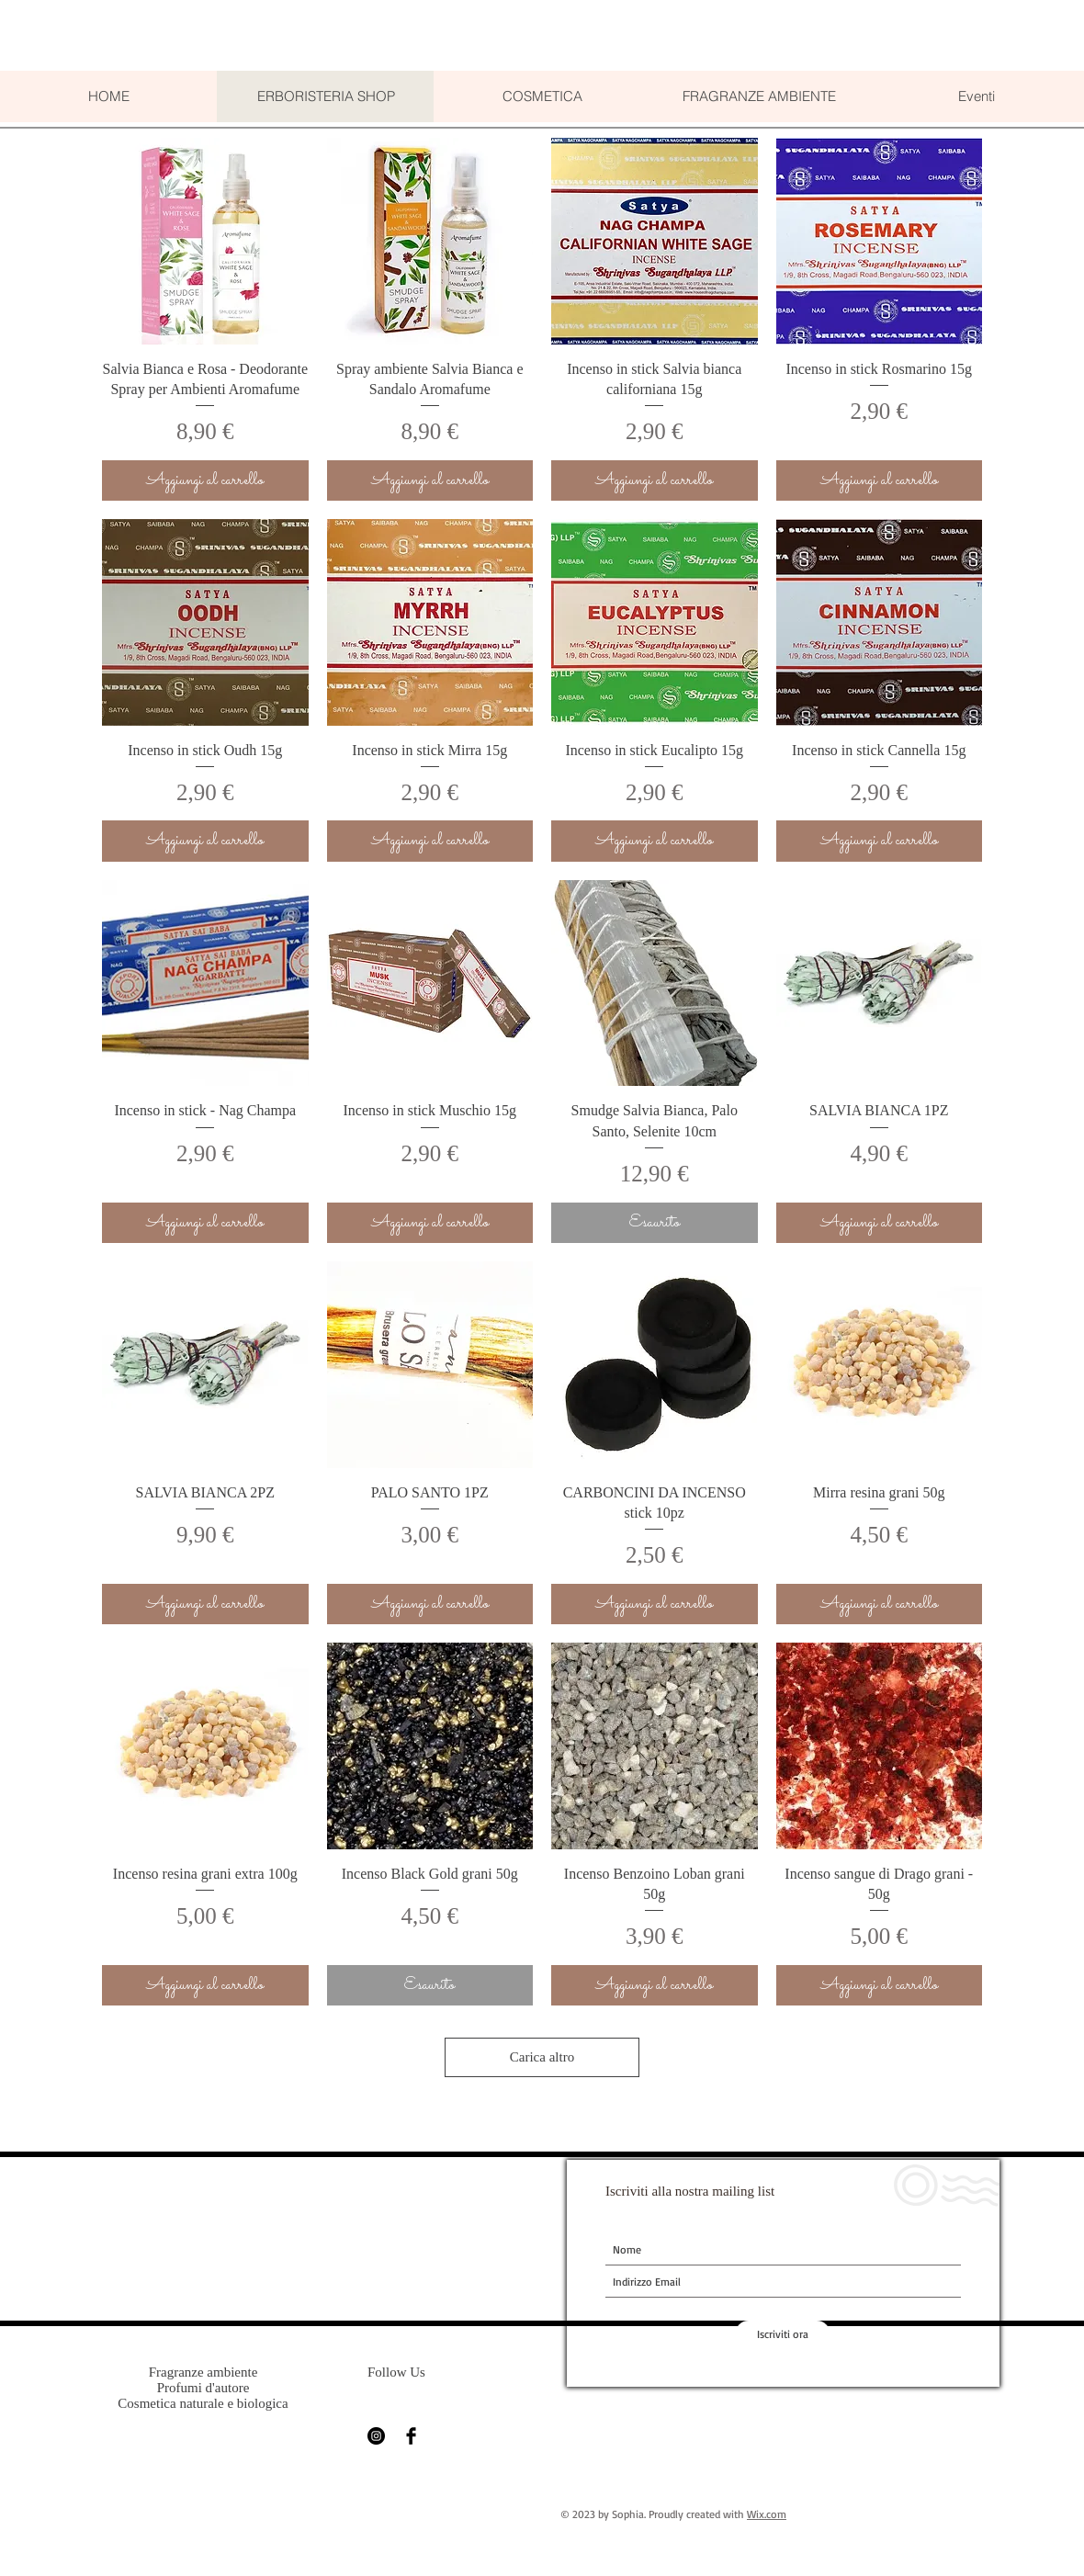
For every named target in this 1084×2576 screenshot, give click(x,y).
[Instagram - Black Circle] (376, 2436)
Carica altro (542, 2057)
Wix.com (766, 2514)
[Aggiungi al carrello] (205, 481)
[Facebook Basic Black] (411, 2436)
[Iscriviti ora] (782, 2334)
